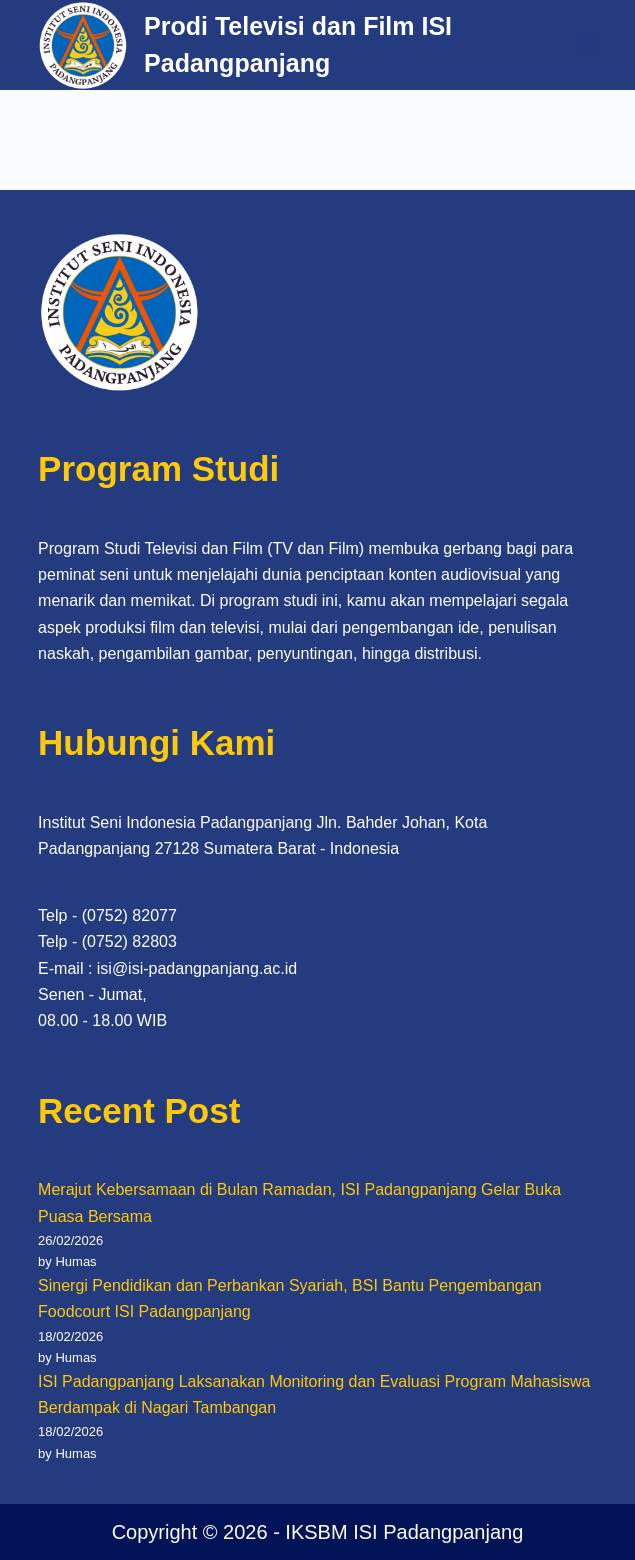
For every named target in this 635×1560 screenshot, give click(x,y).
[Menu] (588, 45)
